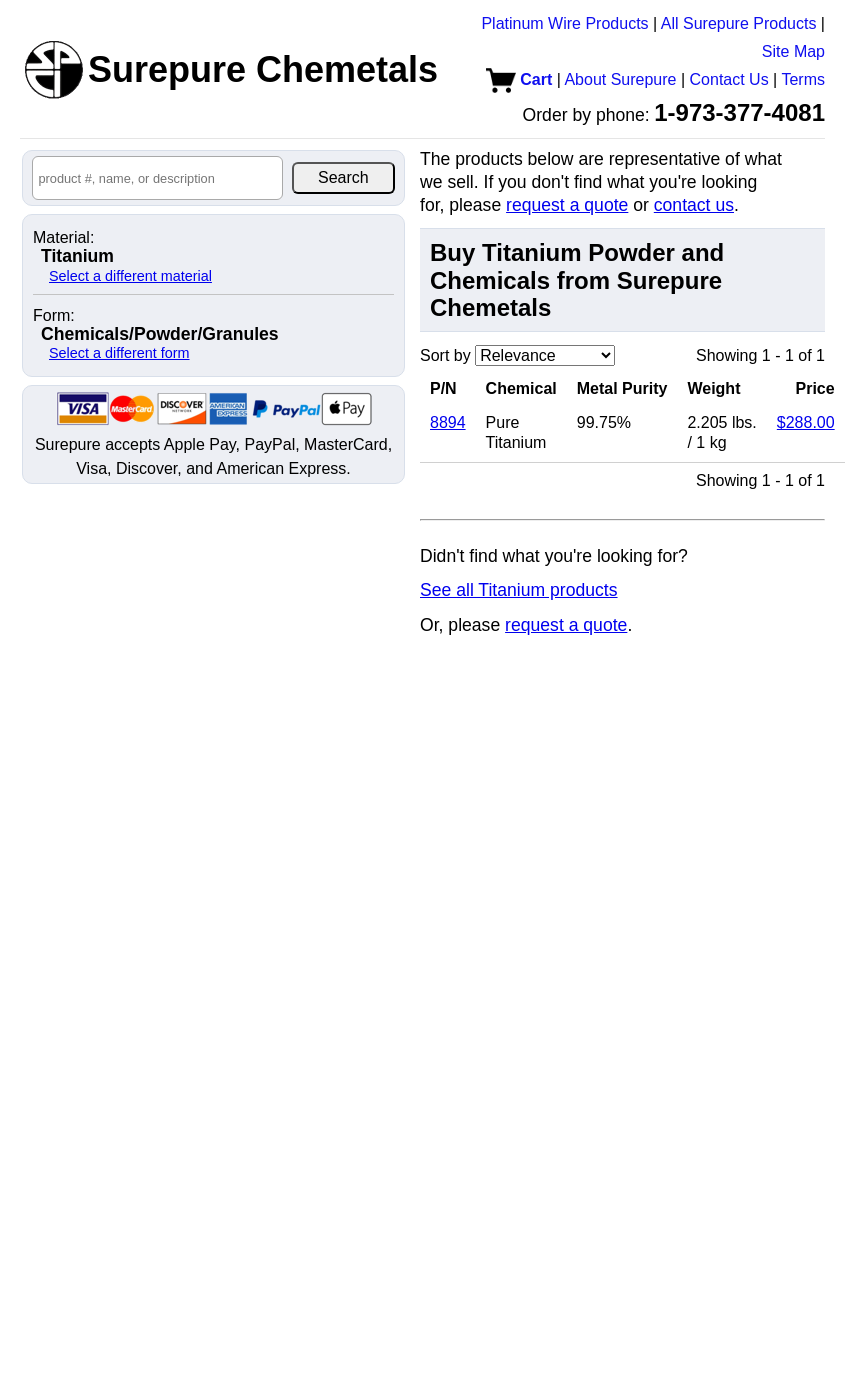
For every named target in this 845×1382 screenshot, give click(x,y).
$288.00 (806, 422)
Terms (803, 79)
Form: (54, 316)
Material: (63, 238)
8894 (448, 422)
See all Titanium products (519, 590)
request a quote (567, 205)
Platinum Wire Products (564, 23)
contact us (694, 205)
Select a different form (119, 353)
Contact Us (729, 79)
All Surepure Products (739, 23)
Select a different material (130, 276)
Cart (519, 79)
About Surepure (620, 79)
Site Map (793, 51)
